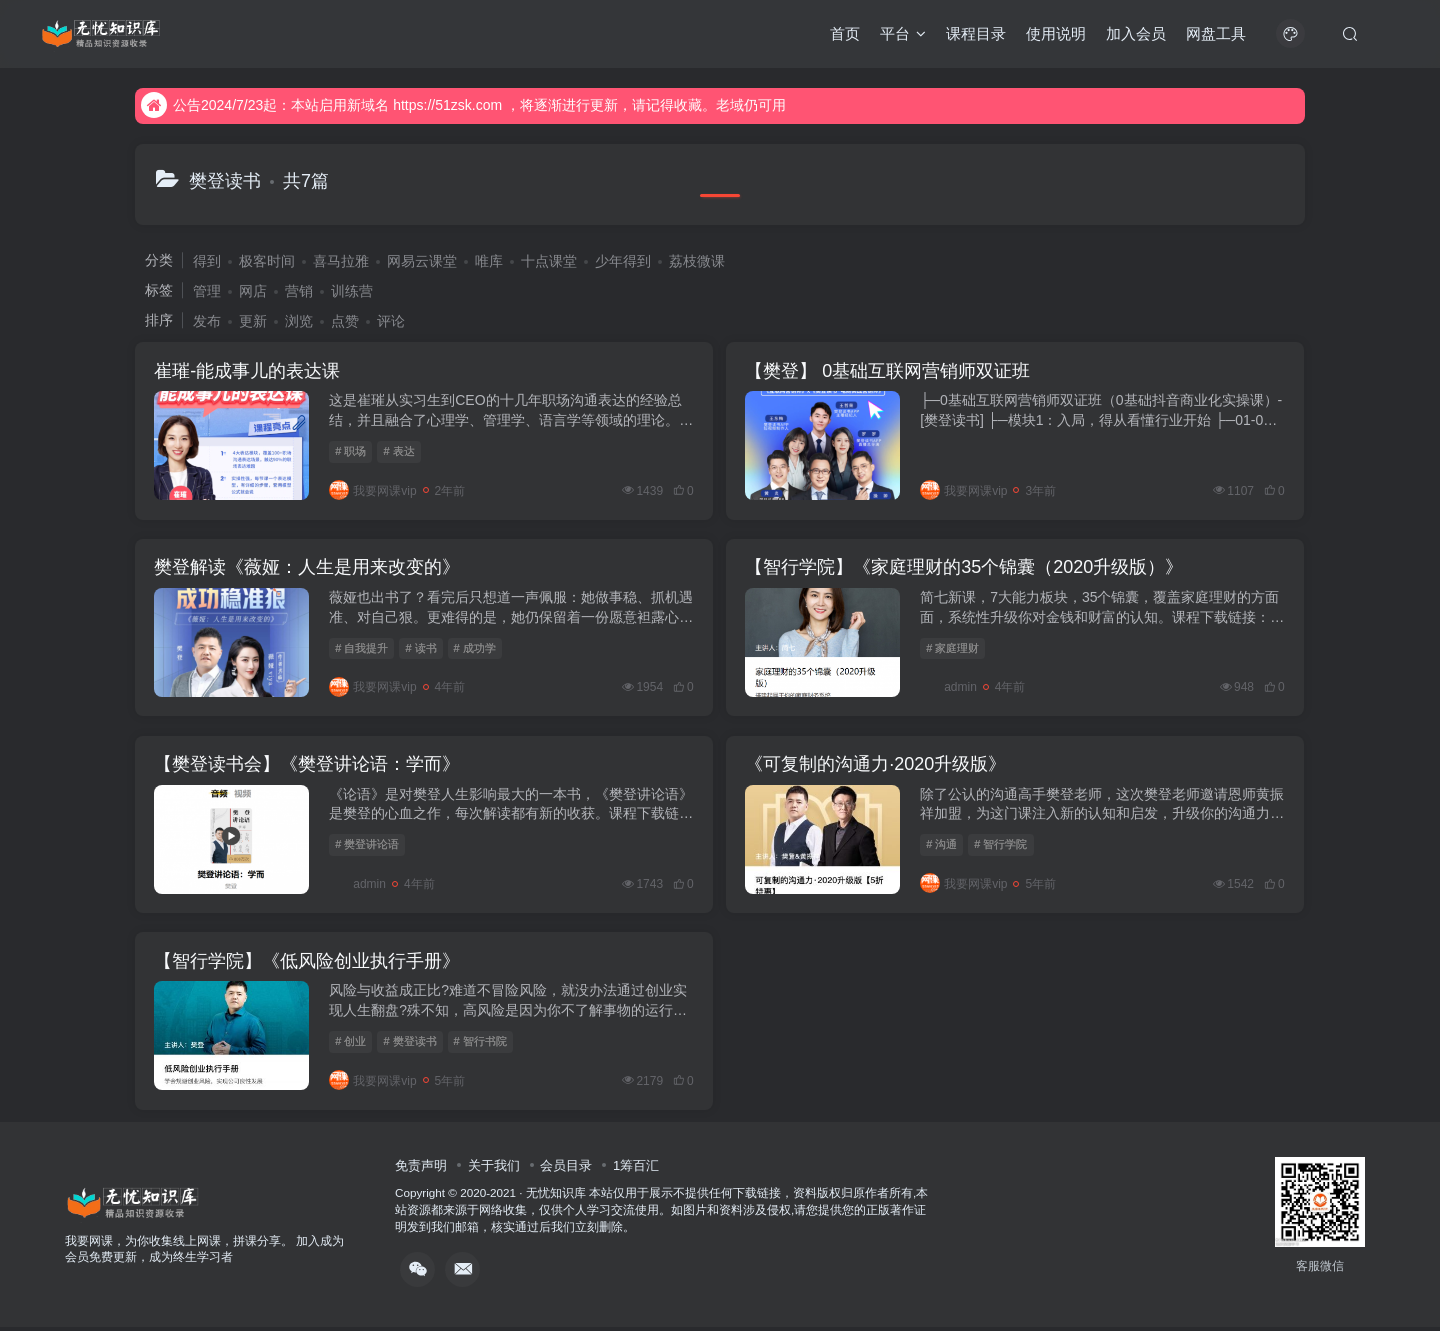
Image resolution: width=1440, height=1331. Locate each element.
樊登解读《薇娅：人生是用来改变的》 (308, 569)
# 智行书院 (480, 1045)
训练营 (352, 291)
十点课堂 (549, 261)
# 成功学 (475, 649)
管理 (207, 291)
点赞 (345, 321)
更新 (253, 321)
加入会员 (1136, 33)
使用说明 (1056, 33)
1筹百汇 (636, 1169)
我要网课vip (373, 491)
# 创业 (351, 1045)
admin (950, 689)
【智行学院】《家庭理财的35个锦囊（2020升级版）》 (966, 569)
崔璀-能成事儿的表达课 (248, 371)
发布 (207, 321)
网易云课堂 (422, 261)
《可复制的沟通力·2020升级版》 (877, 767)
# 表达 (399, 452)
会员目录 (566, 1169)
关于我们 (494, 1169)
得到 (207, 261)
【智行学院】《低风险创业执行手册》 (308, 965)
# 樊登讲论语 (368, 847)
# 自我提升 (362, 649)
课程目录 (976, 33)
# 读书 (421, 649)
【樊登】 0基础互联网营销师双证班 (889, 371)
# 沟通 (943, 847)
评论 (391, 321)
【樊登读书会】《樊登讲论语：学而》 (308, 767)
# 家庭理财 (954, 649)
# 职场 (351, 452)
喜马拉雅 (341, 261)
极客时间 (267, 261)
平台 (903, 33)
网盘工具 (1216, 33)
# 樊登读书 (410, 1045)
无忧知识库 (556, 1197)
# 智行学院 (1002, 847)
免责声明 (421, 1169)
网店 (253, 291)
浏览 (299, 321)
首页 (845, 33)
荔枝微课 (697, 261)
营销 (299, 291)
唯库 (489, 261)
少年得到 (623, 261)
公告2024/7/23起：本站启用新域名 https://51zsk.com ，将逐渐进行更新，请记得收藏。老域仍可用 (463, 105)
